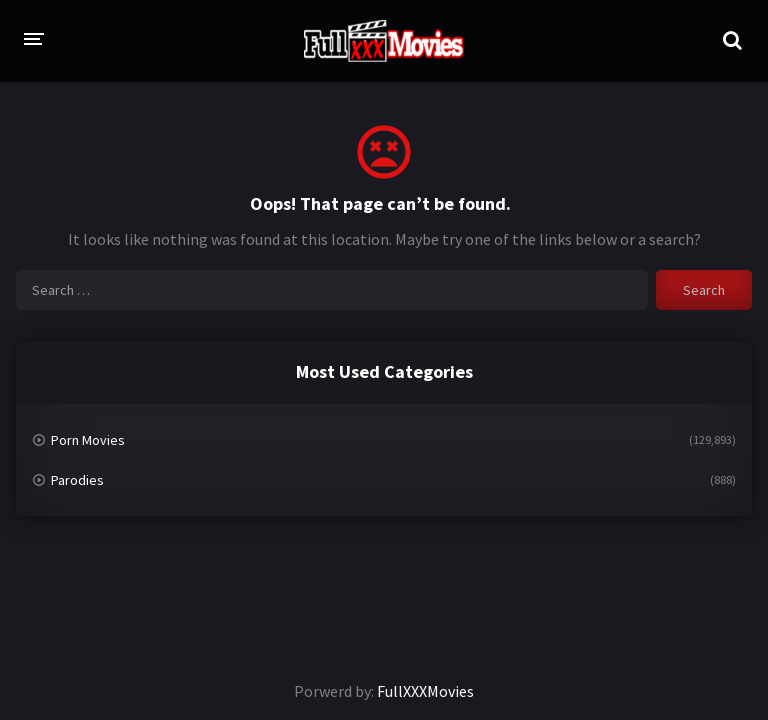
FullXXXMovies (425, 691)
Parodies (77, 480)
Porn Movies (88, 440)
